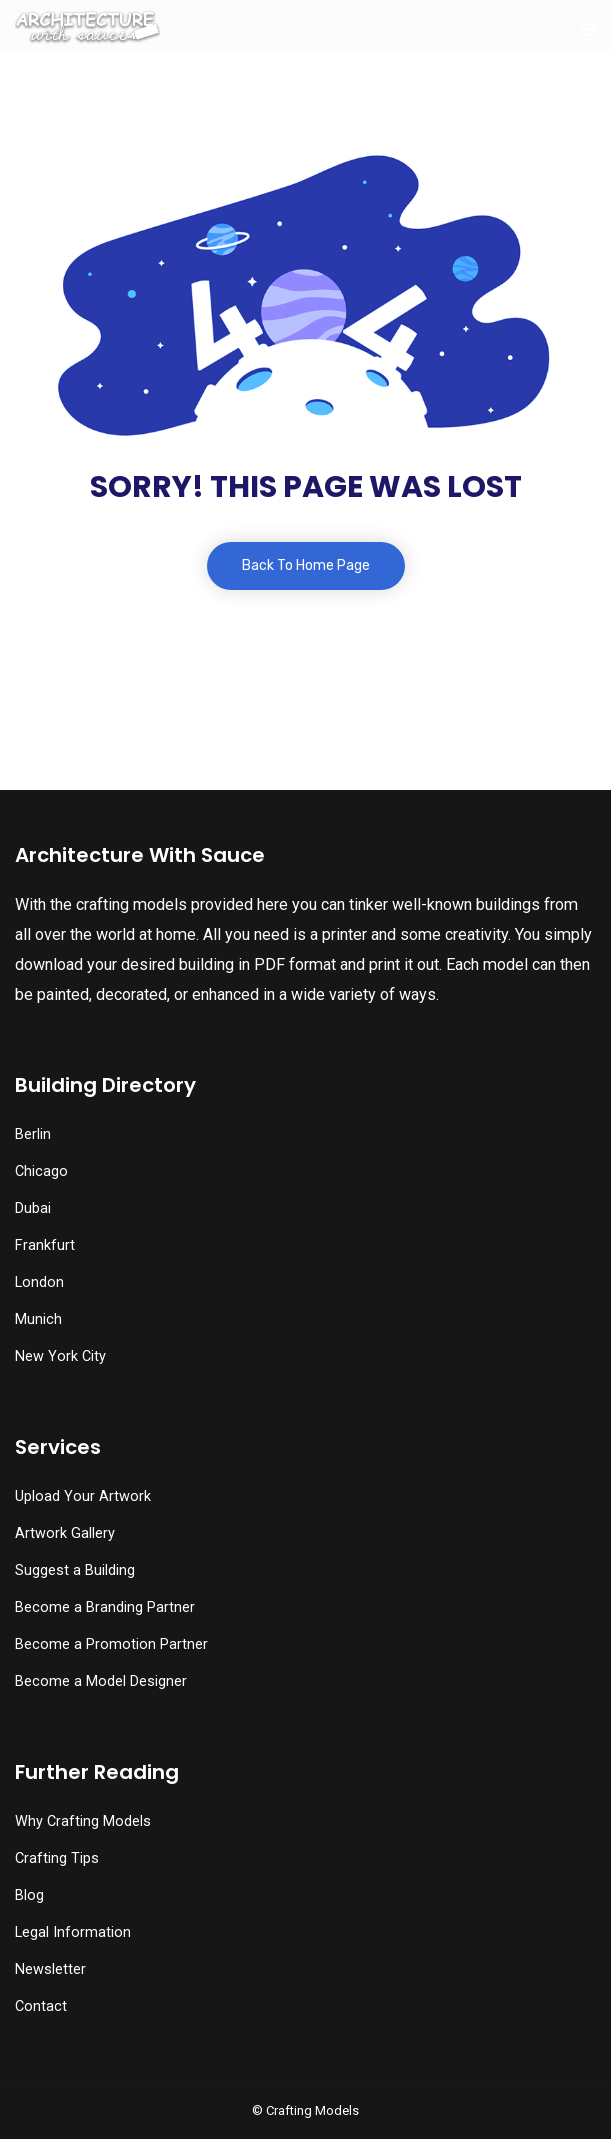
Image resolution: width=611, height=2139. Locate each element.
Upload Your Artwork (83, 1496)
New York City (60, 1356)
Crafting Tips (57, 1858)
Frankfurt (45, 1245)
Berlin (33, 1134)
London (39, 1282)
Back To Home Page (306, 565)
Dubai (33, 1208)
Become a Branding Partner (105, 1607)
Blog (29, 1895)
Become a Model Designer (101, 1681)
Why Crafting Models (83, 1821)
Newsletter (50, 1969)
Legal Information (73, 1932)
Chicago (41, 1171)
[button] (61, 2084)
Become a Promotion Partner (111, 1644)
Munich (38, 1319)
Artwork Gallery (65, 1533)
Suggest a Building (75, 1570)
